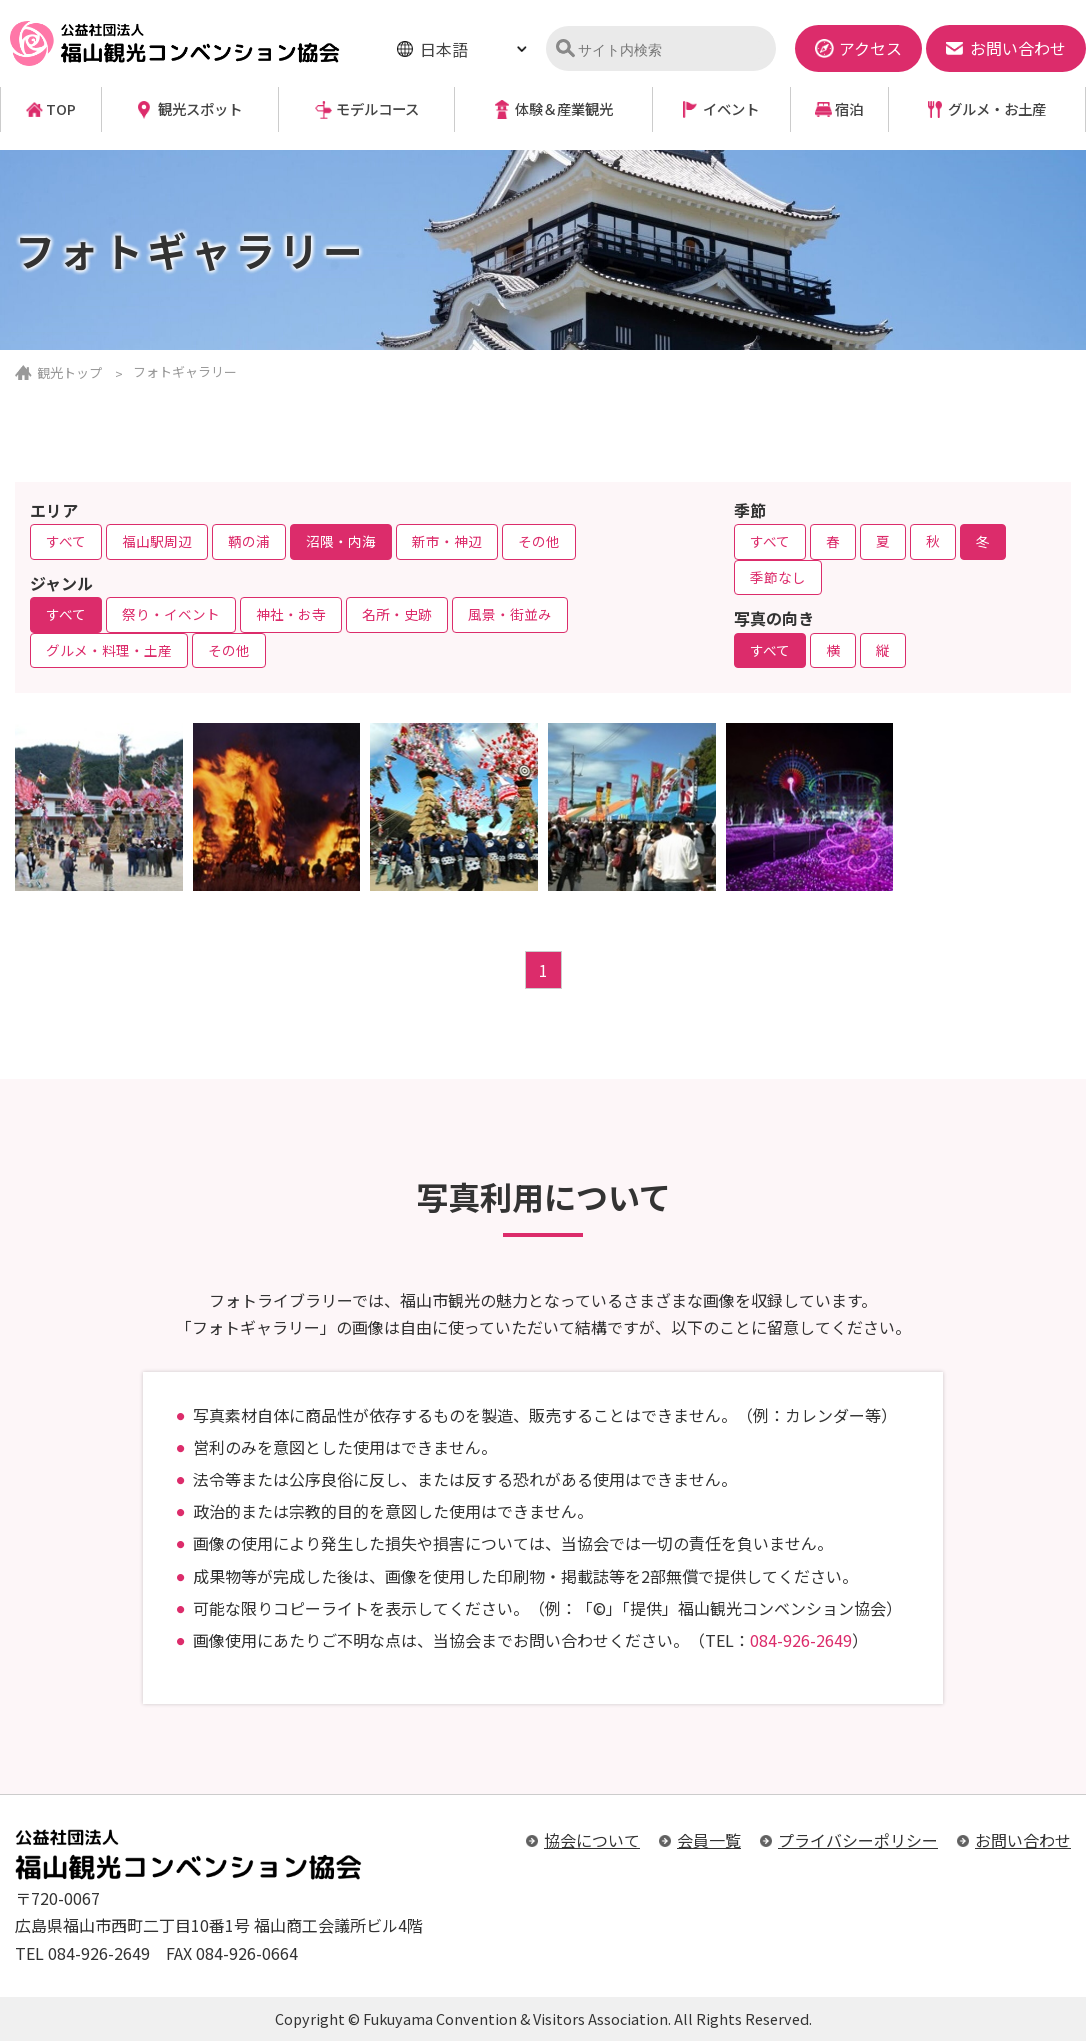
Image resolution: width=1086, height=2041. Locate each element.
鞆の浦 (249, 541)
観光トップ (69, 372)
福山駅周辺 (157, 541)
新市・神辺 (447, 541)
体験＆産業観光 (564, 109)
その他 (539, 541)
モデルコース (377, 109)
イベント (731, 109)
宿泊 (849, 109)
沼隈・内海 (341, 541)
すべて (66, 541)
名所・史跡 (397, 614)
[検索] (669, 50)
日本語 (444, 49)
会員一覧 (709, 1840)
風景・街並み (510, 614)
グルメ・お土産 (997, 109)
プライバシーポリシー (858, 1840)
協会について (592, 1840)
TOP (61, 109)
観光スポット (200, 109)
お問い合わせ (1023, 1840)
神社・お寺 (291, 614)
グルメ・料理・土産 (109, 650)
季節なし (778, 577)
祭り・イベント (171, 614)
